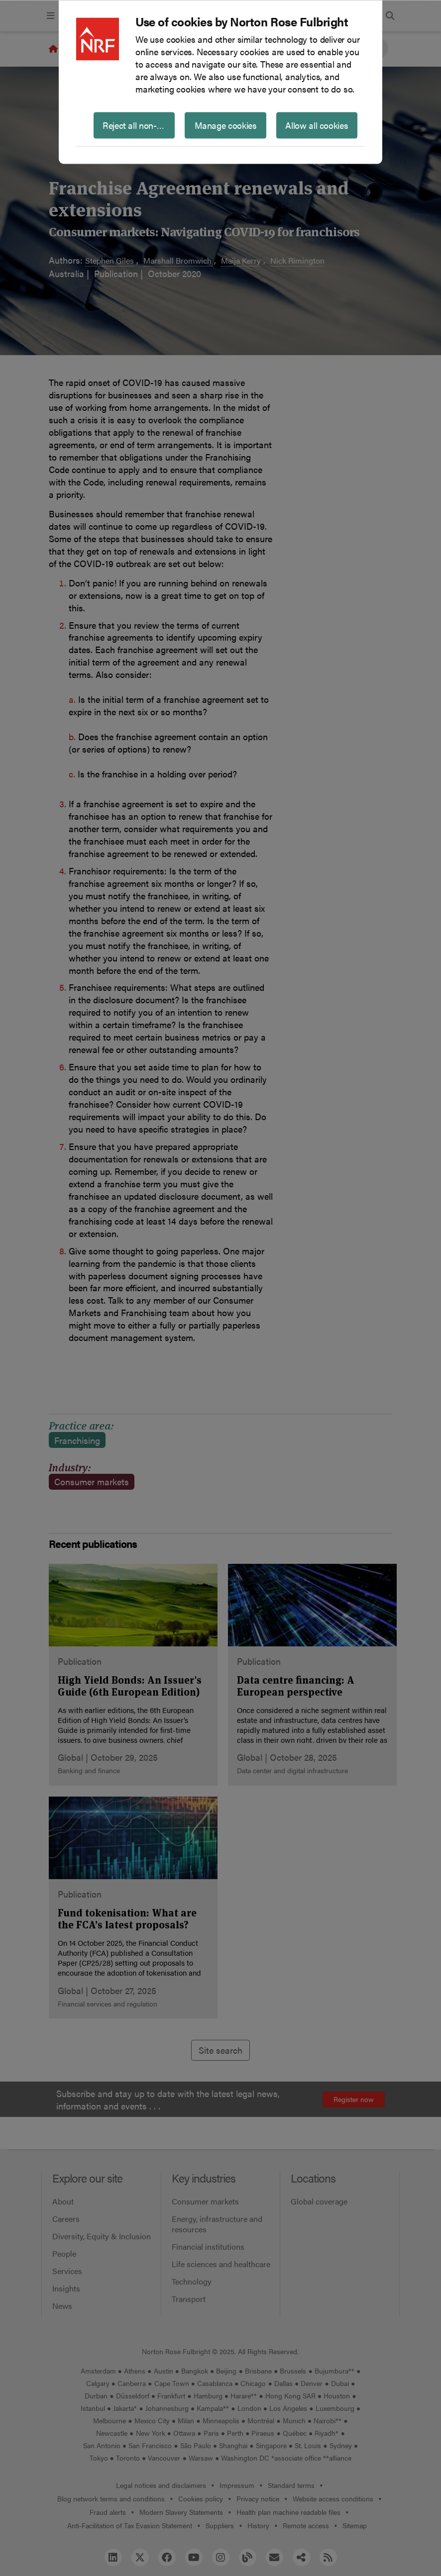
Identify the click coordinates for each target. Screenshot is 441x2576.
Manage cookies (226, 124)
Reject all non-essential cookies (139, 124)
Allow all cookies (316, 124)
